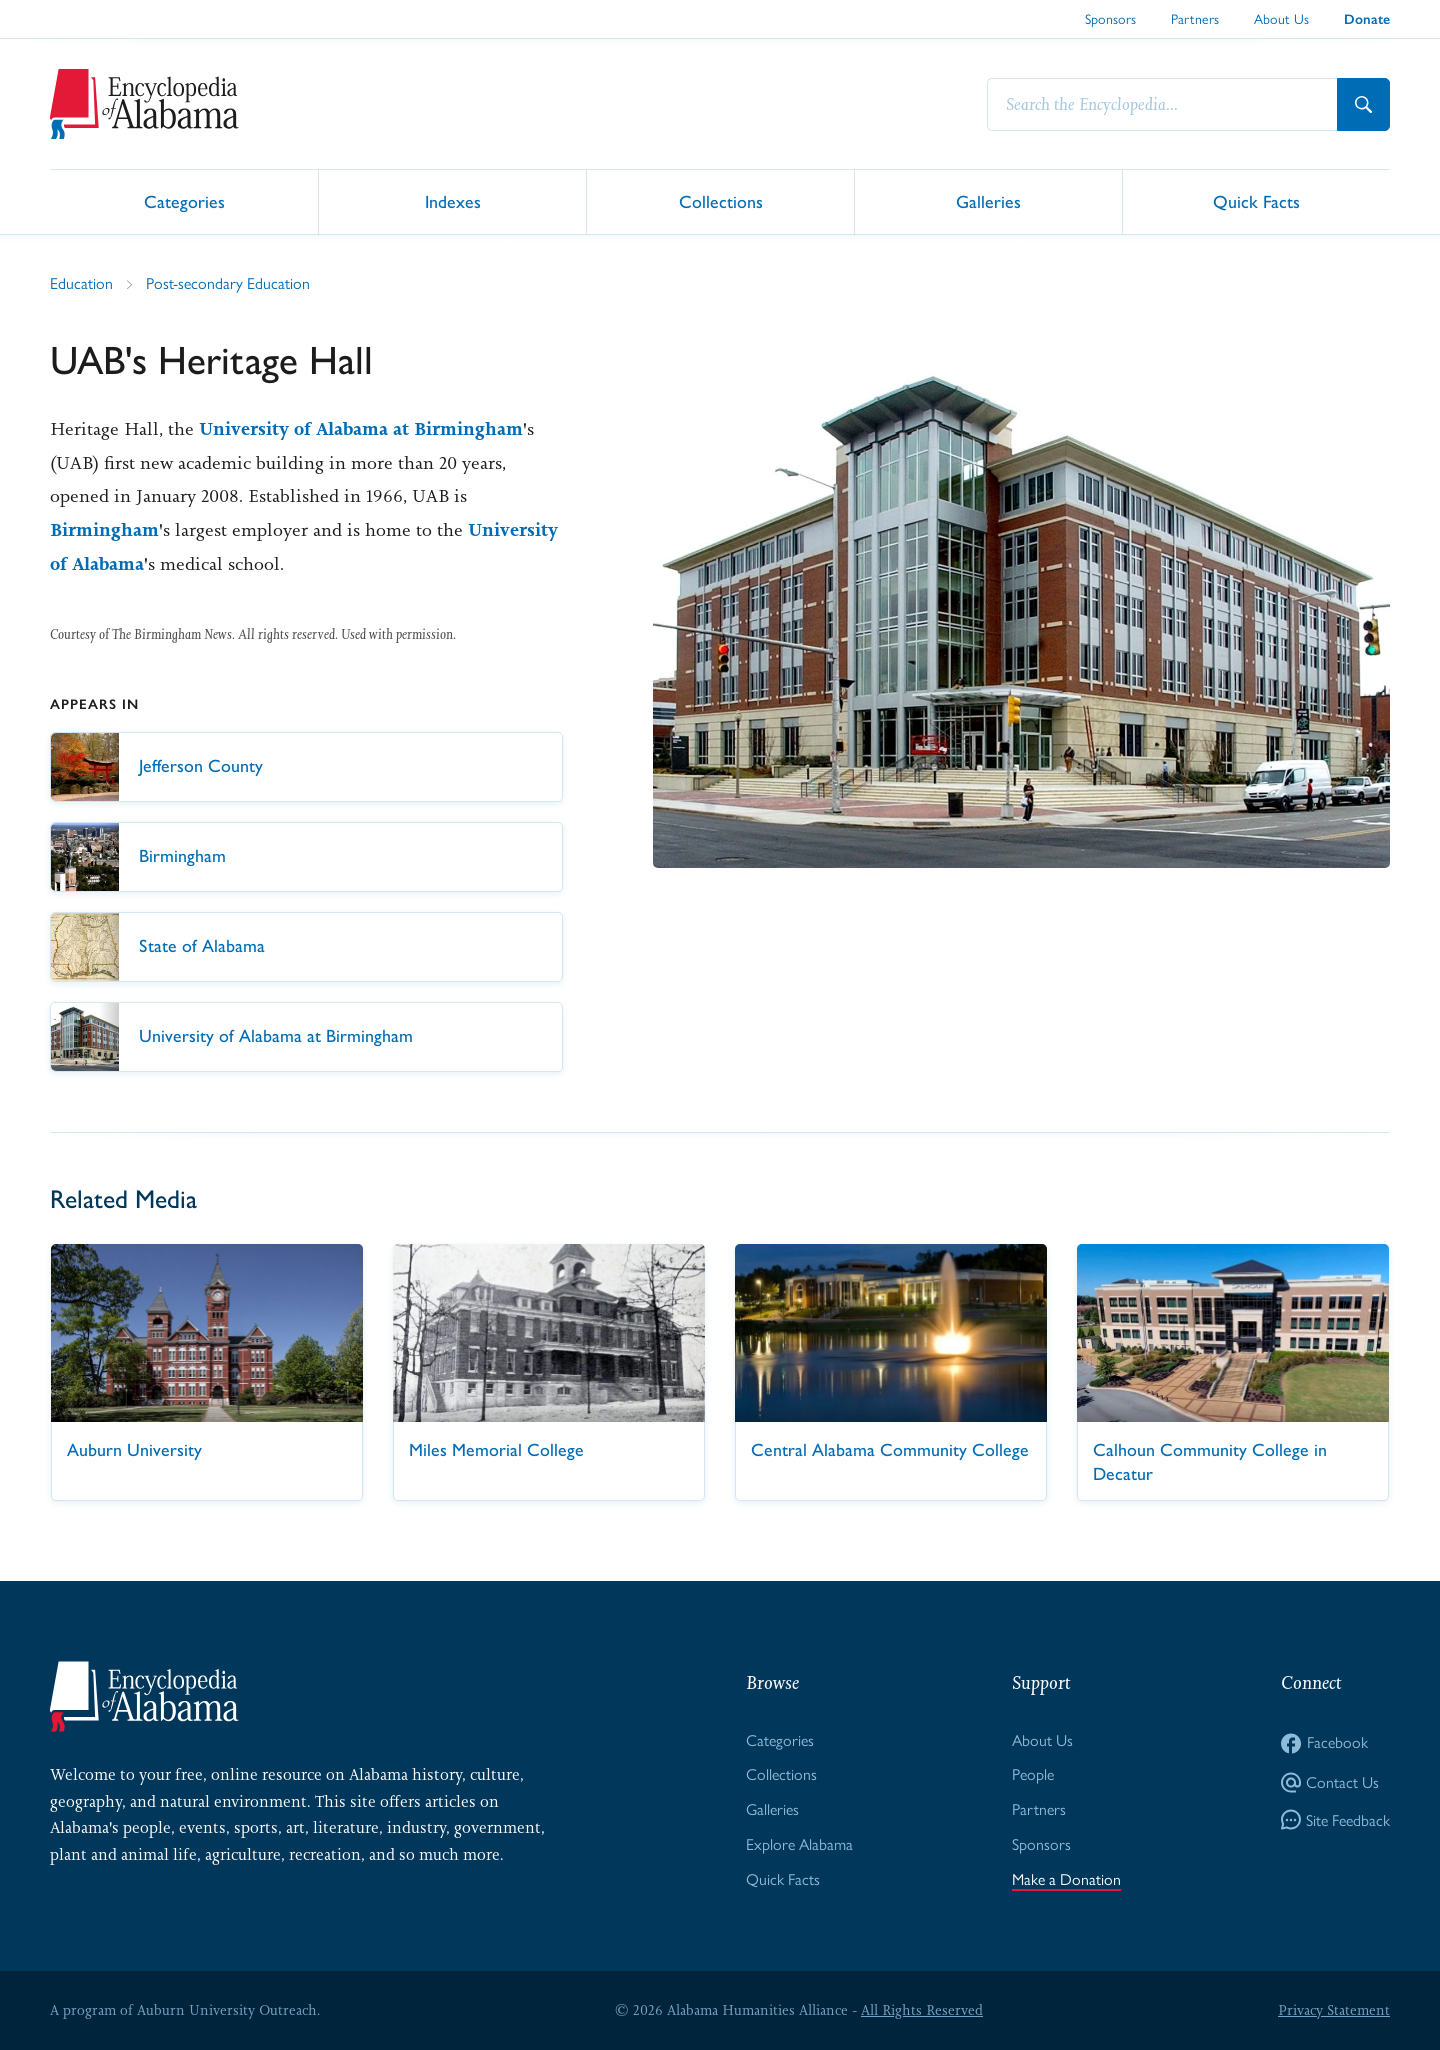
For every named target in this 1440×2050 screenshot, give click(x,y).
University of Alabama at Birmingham (361, 429)
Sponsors (1110, 19)
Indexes (453, 200)
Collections (721, 200)
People (1033, 1774)
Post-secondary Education (228, 283)
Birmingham (104, 530)
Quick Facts (1256, 200)
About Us (1281, 19)
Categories (184, 200)
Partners (1195, 19)
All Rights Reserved (922, 2010)
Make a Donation (1066, 1879)
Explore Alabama (799, 1844)
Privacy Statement (1334, 2010)
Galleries (988, 200)
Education (81, 283)
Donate (1367, 19)
